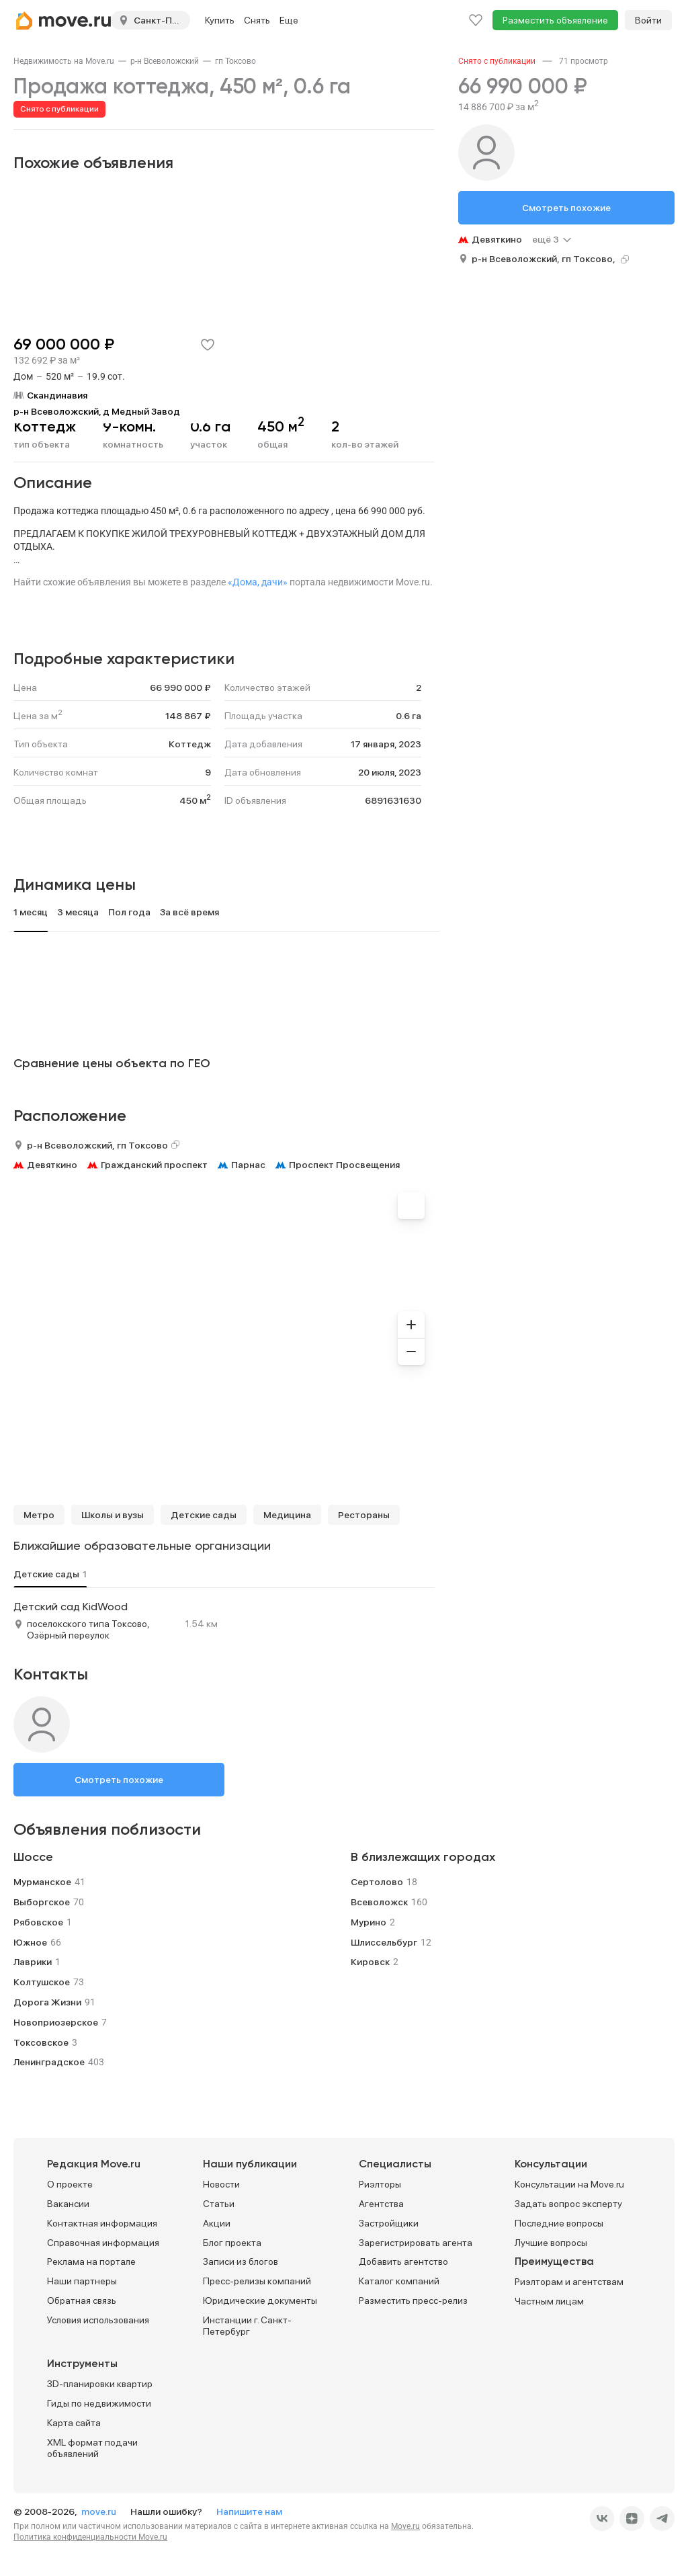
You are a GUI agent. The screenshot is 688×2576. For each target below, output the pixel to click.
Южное (30, 1942)
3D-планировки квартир (100, 2383)
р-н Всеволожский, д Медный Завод (96, 411)
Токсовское (41, 2042)
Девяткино (52, 1164)
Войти (648, 20)
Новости (221, 2184)
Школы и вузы (112, 1514)
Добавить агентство (403, 2261)
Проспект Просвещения (344, 1164)
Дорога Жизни (47, 2002)
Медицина (287, 1514)
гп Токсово (235, 61)
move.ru (99, 2511)
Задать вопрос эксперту (568, 2203)
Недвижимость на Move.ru (63, 61)
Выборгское (41, 1902)
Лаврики (32, 1961)
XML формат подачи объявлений (92, 2448)
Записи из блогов (240, 2261)
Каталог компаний (399, 2281)
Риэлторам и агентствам (569, 2281)
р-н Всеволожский (164, 61)
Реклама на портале (91, 2261)
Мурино (368, 1922)
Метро (39, 1514)
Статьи (218, 2203)
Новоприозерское (55, 2022)
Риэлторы (380, 2184)
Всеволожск (379, 1902)
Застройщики (389, 2223)
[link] (63, 61)
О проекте (70, 2184)
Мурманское (42, 1881)
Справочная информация (103, 2242)
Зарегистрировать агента (415, 2242)
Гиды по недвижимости (99, 2403)
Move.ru (405, 2526)
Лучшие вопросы (551, 2242)
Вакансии (68, 2203)
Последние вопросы (559, 2223)
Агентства (381, 2203)
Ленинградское (49, 2061)
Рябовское (38, 1922)
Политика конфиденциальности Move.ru (90, 2537)
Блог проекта (232, 2242)
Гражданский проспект (154, 1164)
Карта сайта (74, 2422)
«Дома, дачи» (258, 582)
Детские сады (203, 1514)
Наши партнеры (82, 2281)
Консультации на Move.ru (569, 2184)
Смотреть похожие (119, 1779)
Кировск (370, 1961)
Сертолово (377, 1881)
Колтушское (41, 1982)
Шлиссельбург (384, 1942)
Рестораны (364, 1514)
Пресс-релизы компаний (257, 2281)
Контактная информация (102, 2223)
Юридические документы (260, 2300)
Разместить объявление (555, 20)
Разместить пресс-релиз (413, 2300)
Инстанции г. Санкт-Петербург (247, 2326)
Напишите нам (249, 2511)
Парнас (248, 1164)
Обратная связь (81, 2300)
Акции (216, 2223)
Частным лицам (549, 2301)
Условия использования (98, 2320)
